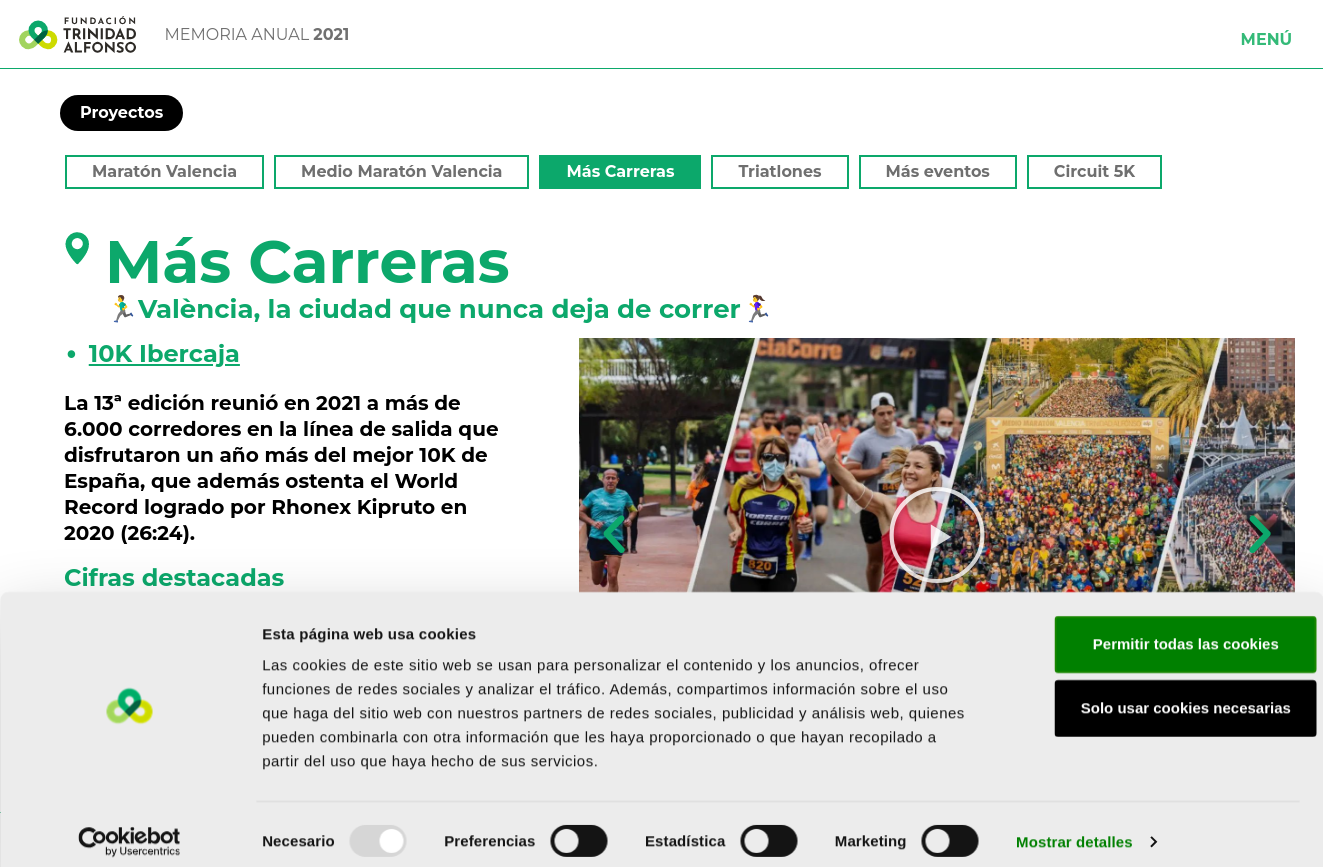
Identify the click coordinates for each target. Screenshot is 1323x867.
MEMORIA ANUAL (257, 34)
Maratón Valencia (164, 171)
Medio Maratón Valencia (401, 171)
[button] (1267, 34)
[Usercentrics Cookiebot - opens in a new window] (129, 828)
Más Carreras (620, 171)
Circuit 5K (1094, 171)
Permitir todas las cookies (1156, 629)
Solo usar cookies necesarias (1156, 693)
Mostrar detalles (1074, 827)
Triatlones (779, 171)
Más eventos (938, 171)
